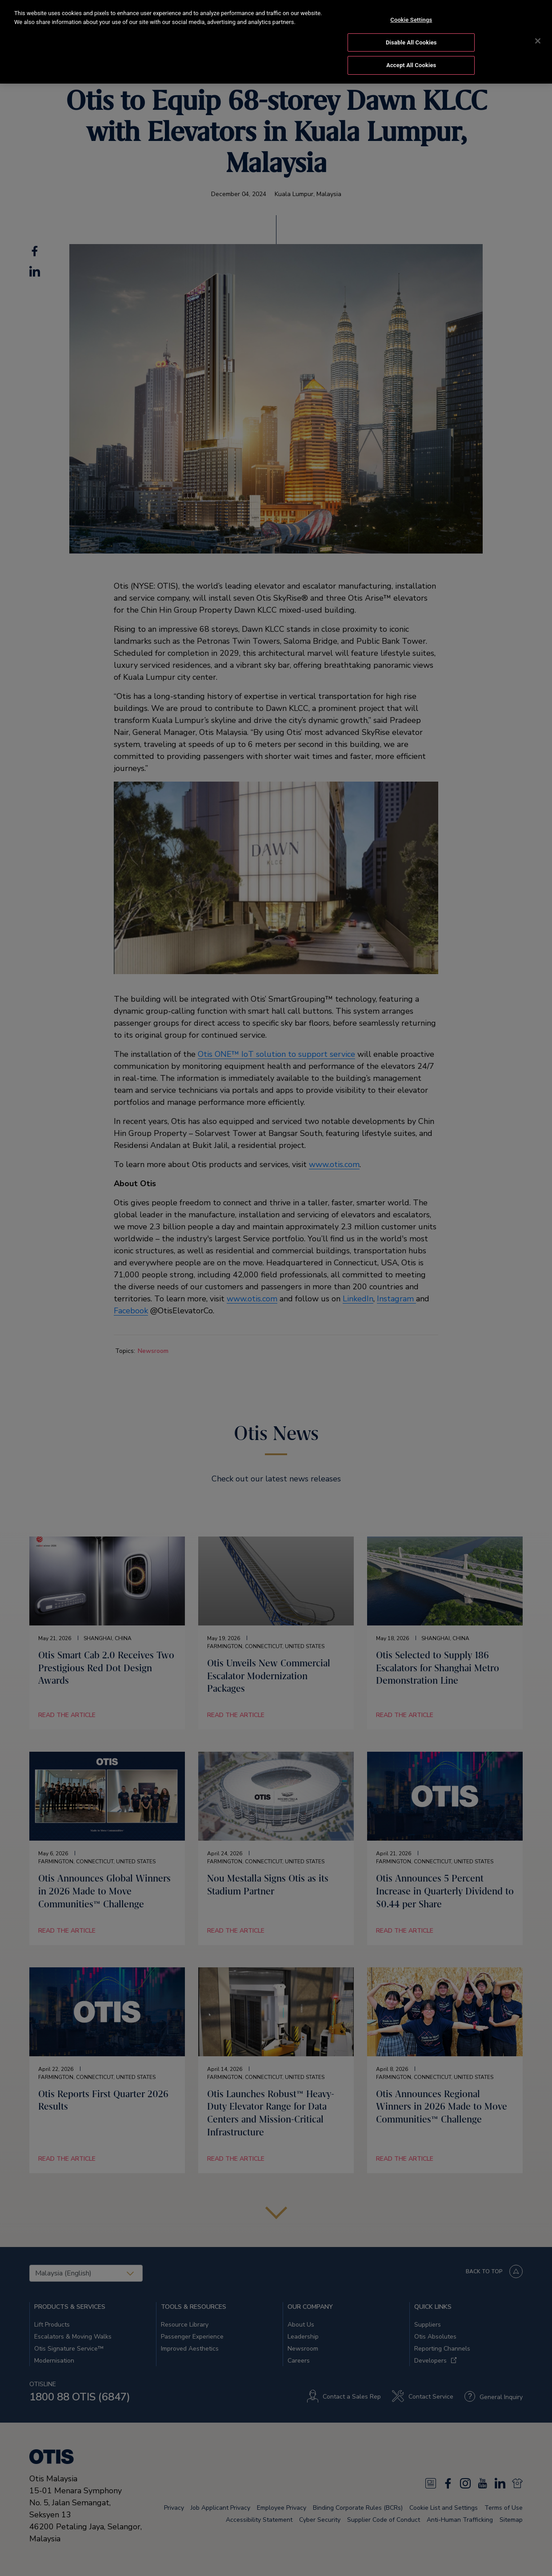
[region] (276, 42)
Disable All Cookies (411, 42)
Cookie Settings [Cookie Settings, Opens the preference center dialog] (411, 19)
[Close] (538, 41)
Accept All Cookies (411, 65)
